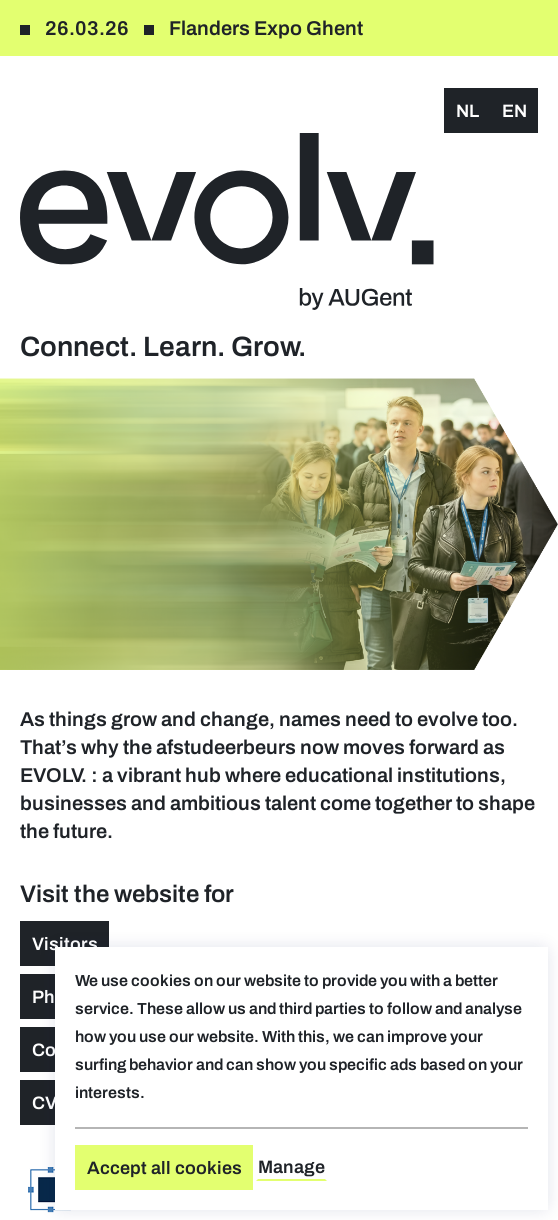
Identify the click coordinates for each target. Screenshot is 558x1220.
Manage (291, 1167)
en (514, 111)
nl (467, 111)
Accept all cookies (164, 1168)
